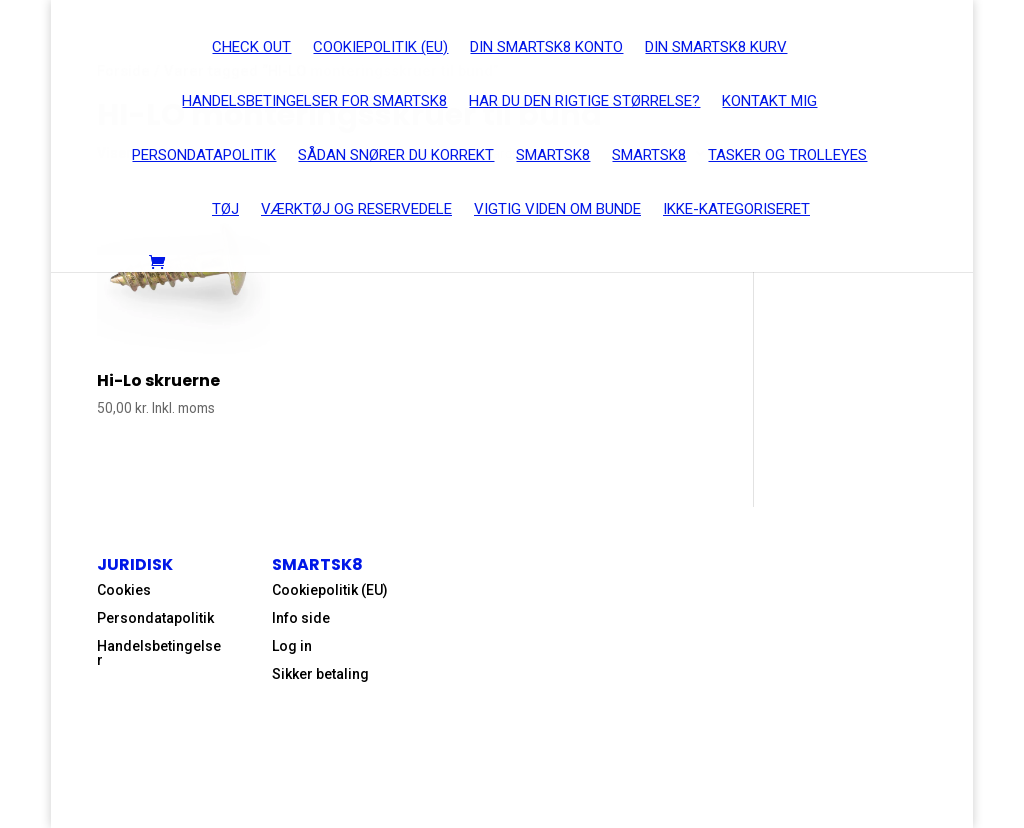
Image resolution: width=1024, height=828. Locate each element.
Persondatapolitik (155, 618)
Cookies (124, 590)
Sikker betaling (320, 674)
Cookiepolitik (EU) (330, 590)
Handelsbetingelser (159, 653)
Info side (301, 618)
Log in (292, 646)
